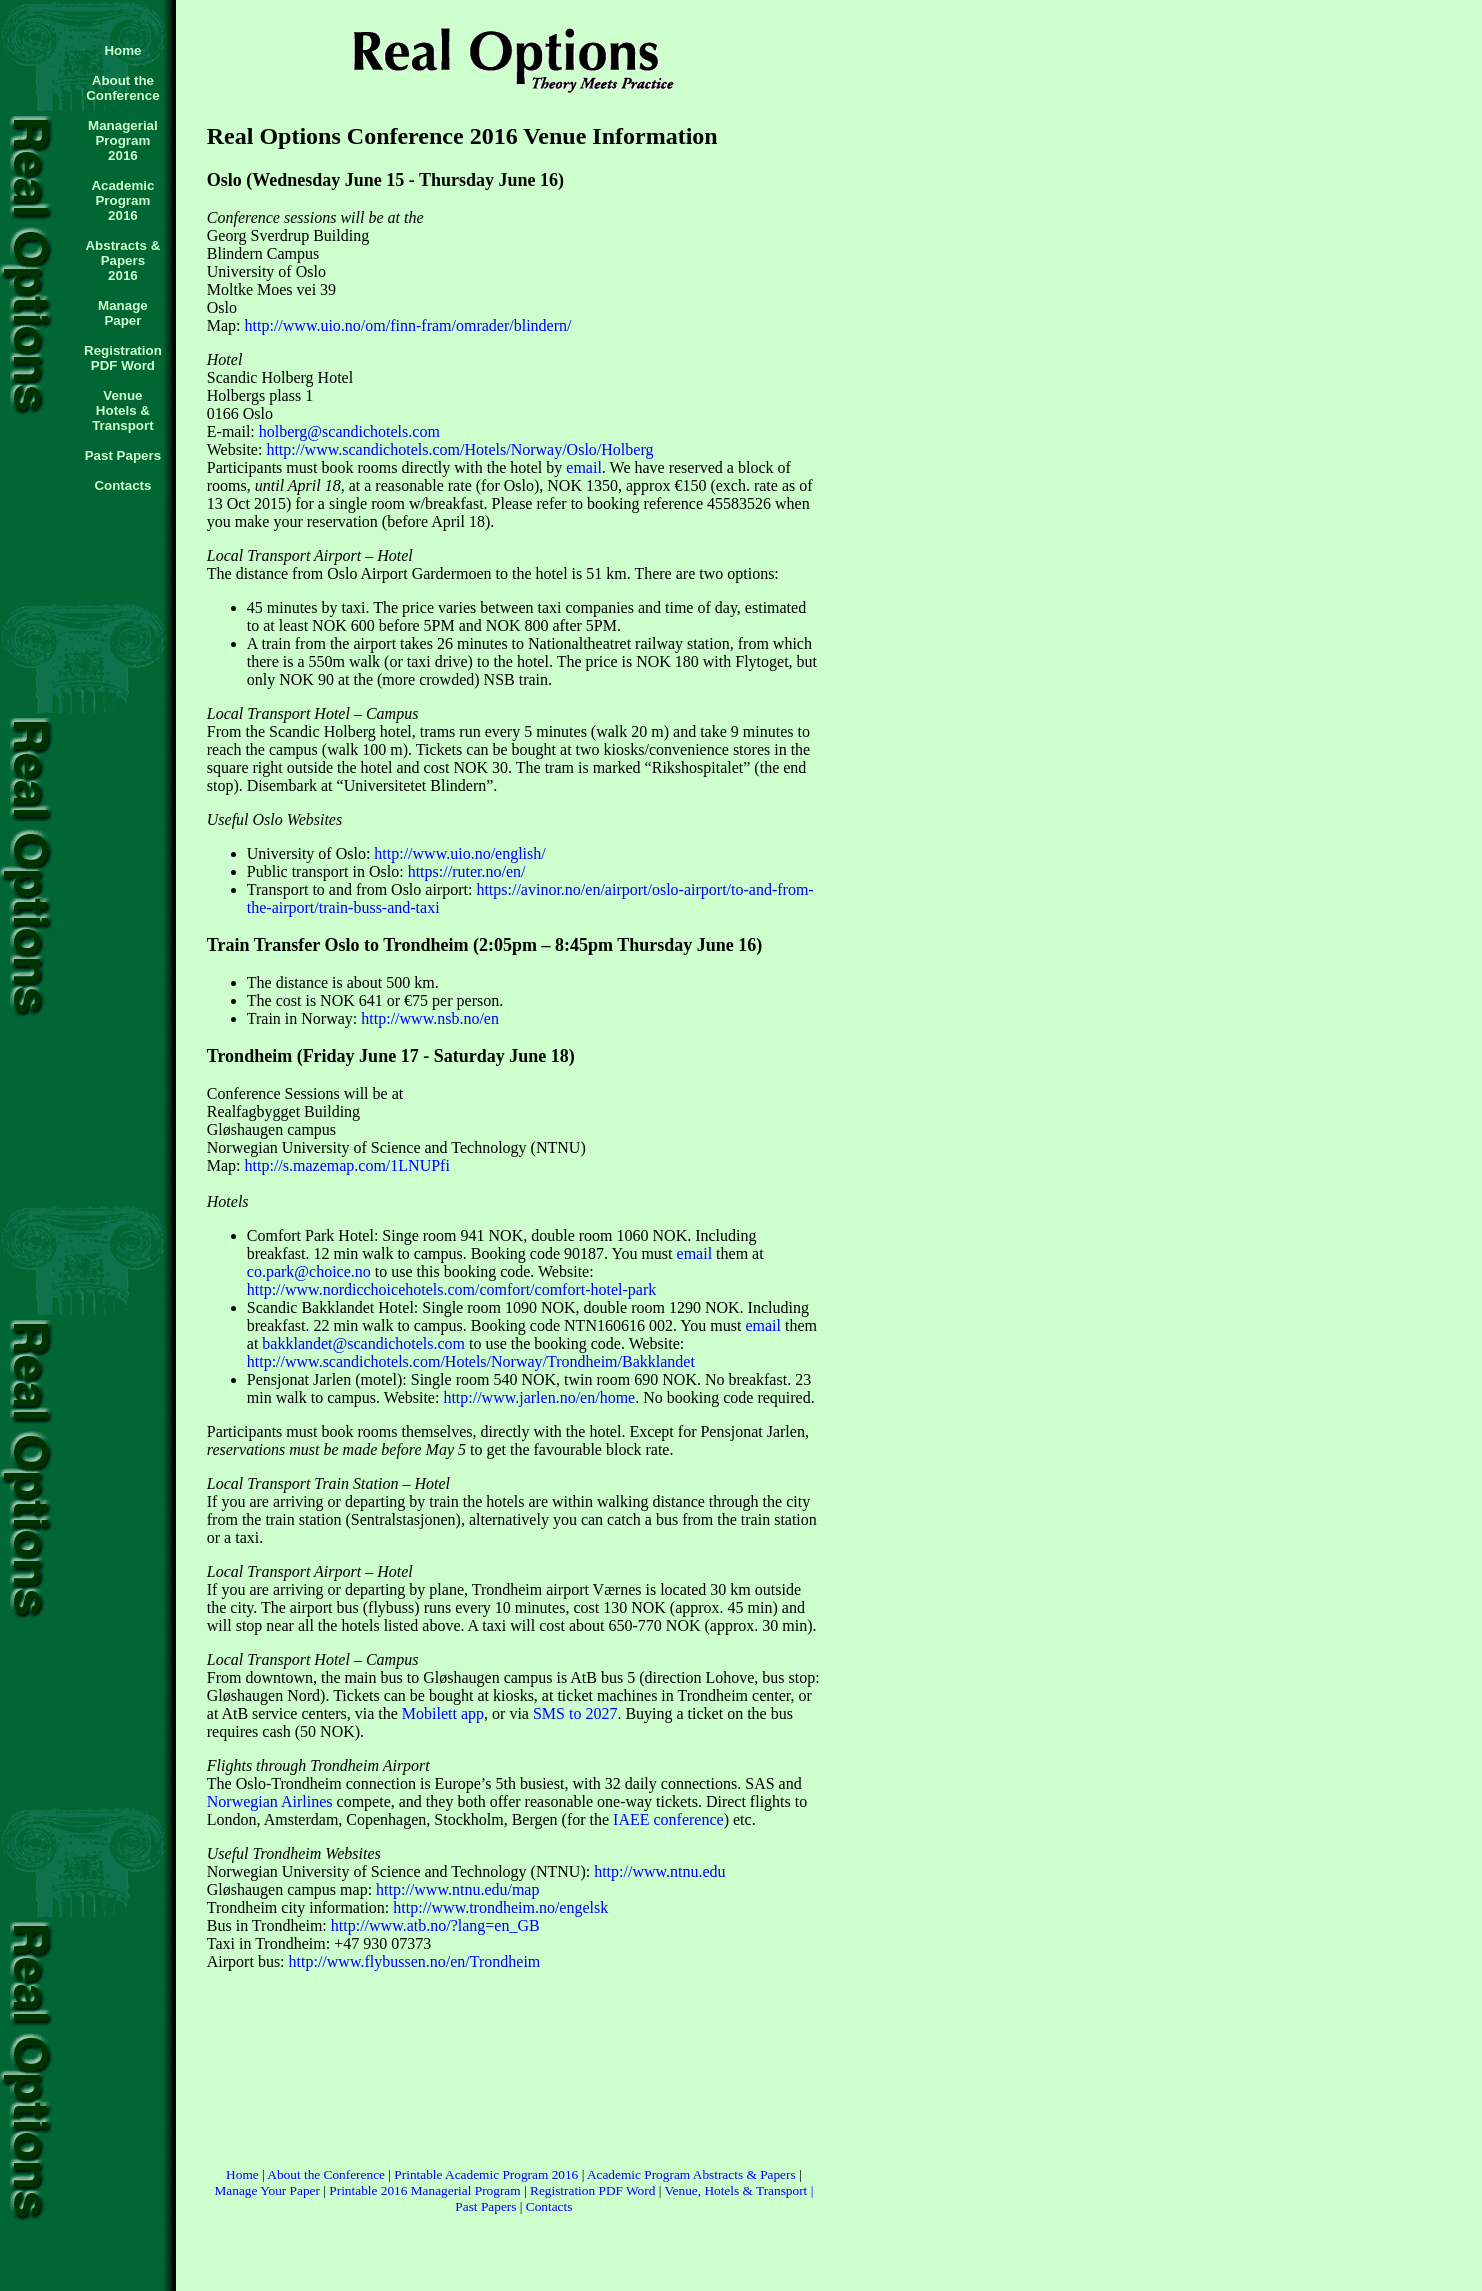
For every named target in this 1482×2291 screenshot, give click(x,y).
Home (242, 2174)
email (584, 467)
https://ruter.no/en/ (467, 871)
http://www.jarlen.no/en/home (539, 1397)
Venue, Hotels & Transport (735, 2190)
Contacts (549, 2206)
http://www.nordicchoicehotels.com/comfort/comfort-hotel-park (452, 1289)
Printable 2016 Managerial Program (424, 2190)
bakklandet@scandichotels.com (363, 1343)
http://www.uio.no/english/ (459, 853)
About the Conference (326, 2174)
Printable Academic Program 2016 (486, 2174)
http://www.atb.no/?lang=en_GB (435, 1925)
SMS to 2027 (575, 1713)
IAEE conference (668, 1819)
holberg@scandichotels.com (349, 431)
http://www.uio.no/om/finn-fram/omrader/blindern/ (408, 325)
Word (640, 2190)
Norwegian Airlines (270, 1801)
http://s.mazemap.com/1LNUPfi (345, 1165)
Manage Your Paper (267, 2190)
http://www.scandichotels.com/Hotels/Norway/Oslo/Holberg (459, 449)
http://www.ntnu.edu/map (457, 1889)
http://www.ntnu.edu (659, 1871)
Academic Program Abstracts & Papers (693, 2174)
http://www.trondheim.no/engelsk (500, 1907)
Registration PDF (576, 2190)
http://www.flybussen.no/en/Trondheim (415, 1961)
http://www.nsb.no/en (430, 1018)
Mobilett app (443, 1713)
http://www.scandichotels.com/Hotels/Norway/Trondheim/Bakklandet (471, 1361)
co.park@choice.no (309, 1271)
